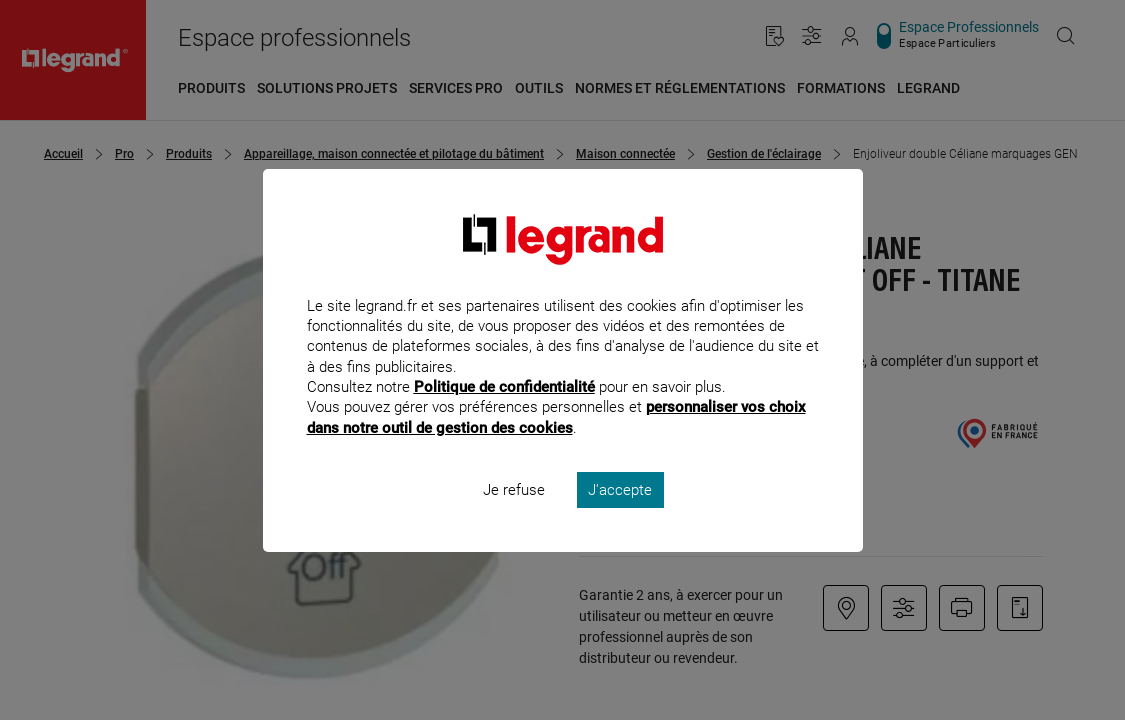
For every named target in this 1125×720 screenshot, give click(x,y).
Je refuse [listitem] (514, 516)
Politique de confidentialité (504, 414)
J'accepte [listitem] (620, 516)
